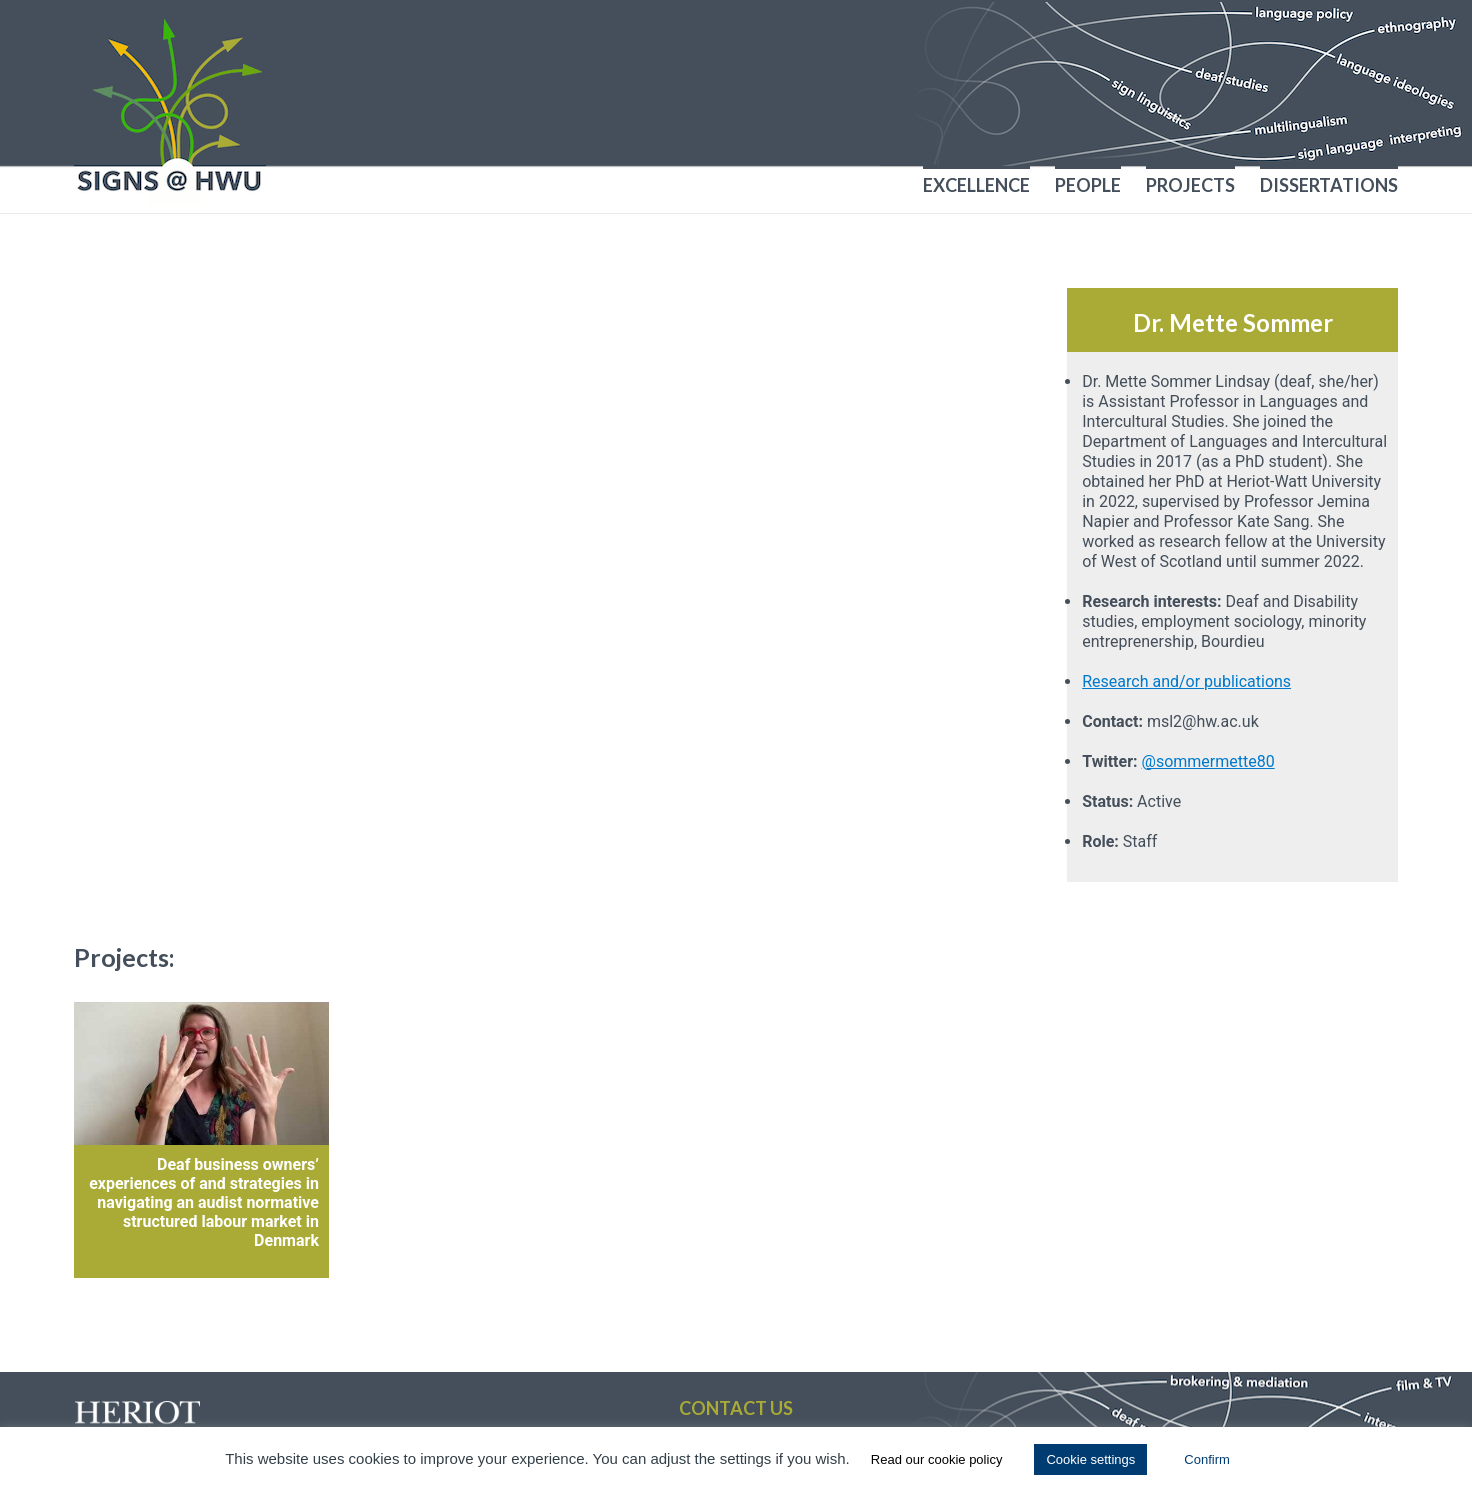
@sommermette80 (1208, 761)
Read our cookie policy (937, 1459)
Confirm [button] (1207, 1459)
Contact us (736, 1408)
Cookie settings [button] (1090, 1459)
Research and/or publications (1186, 681)
